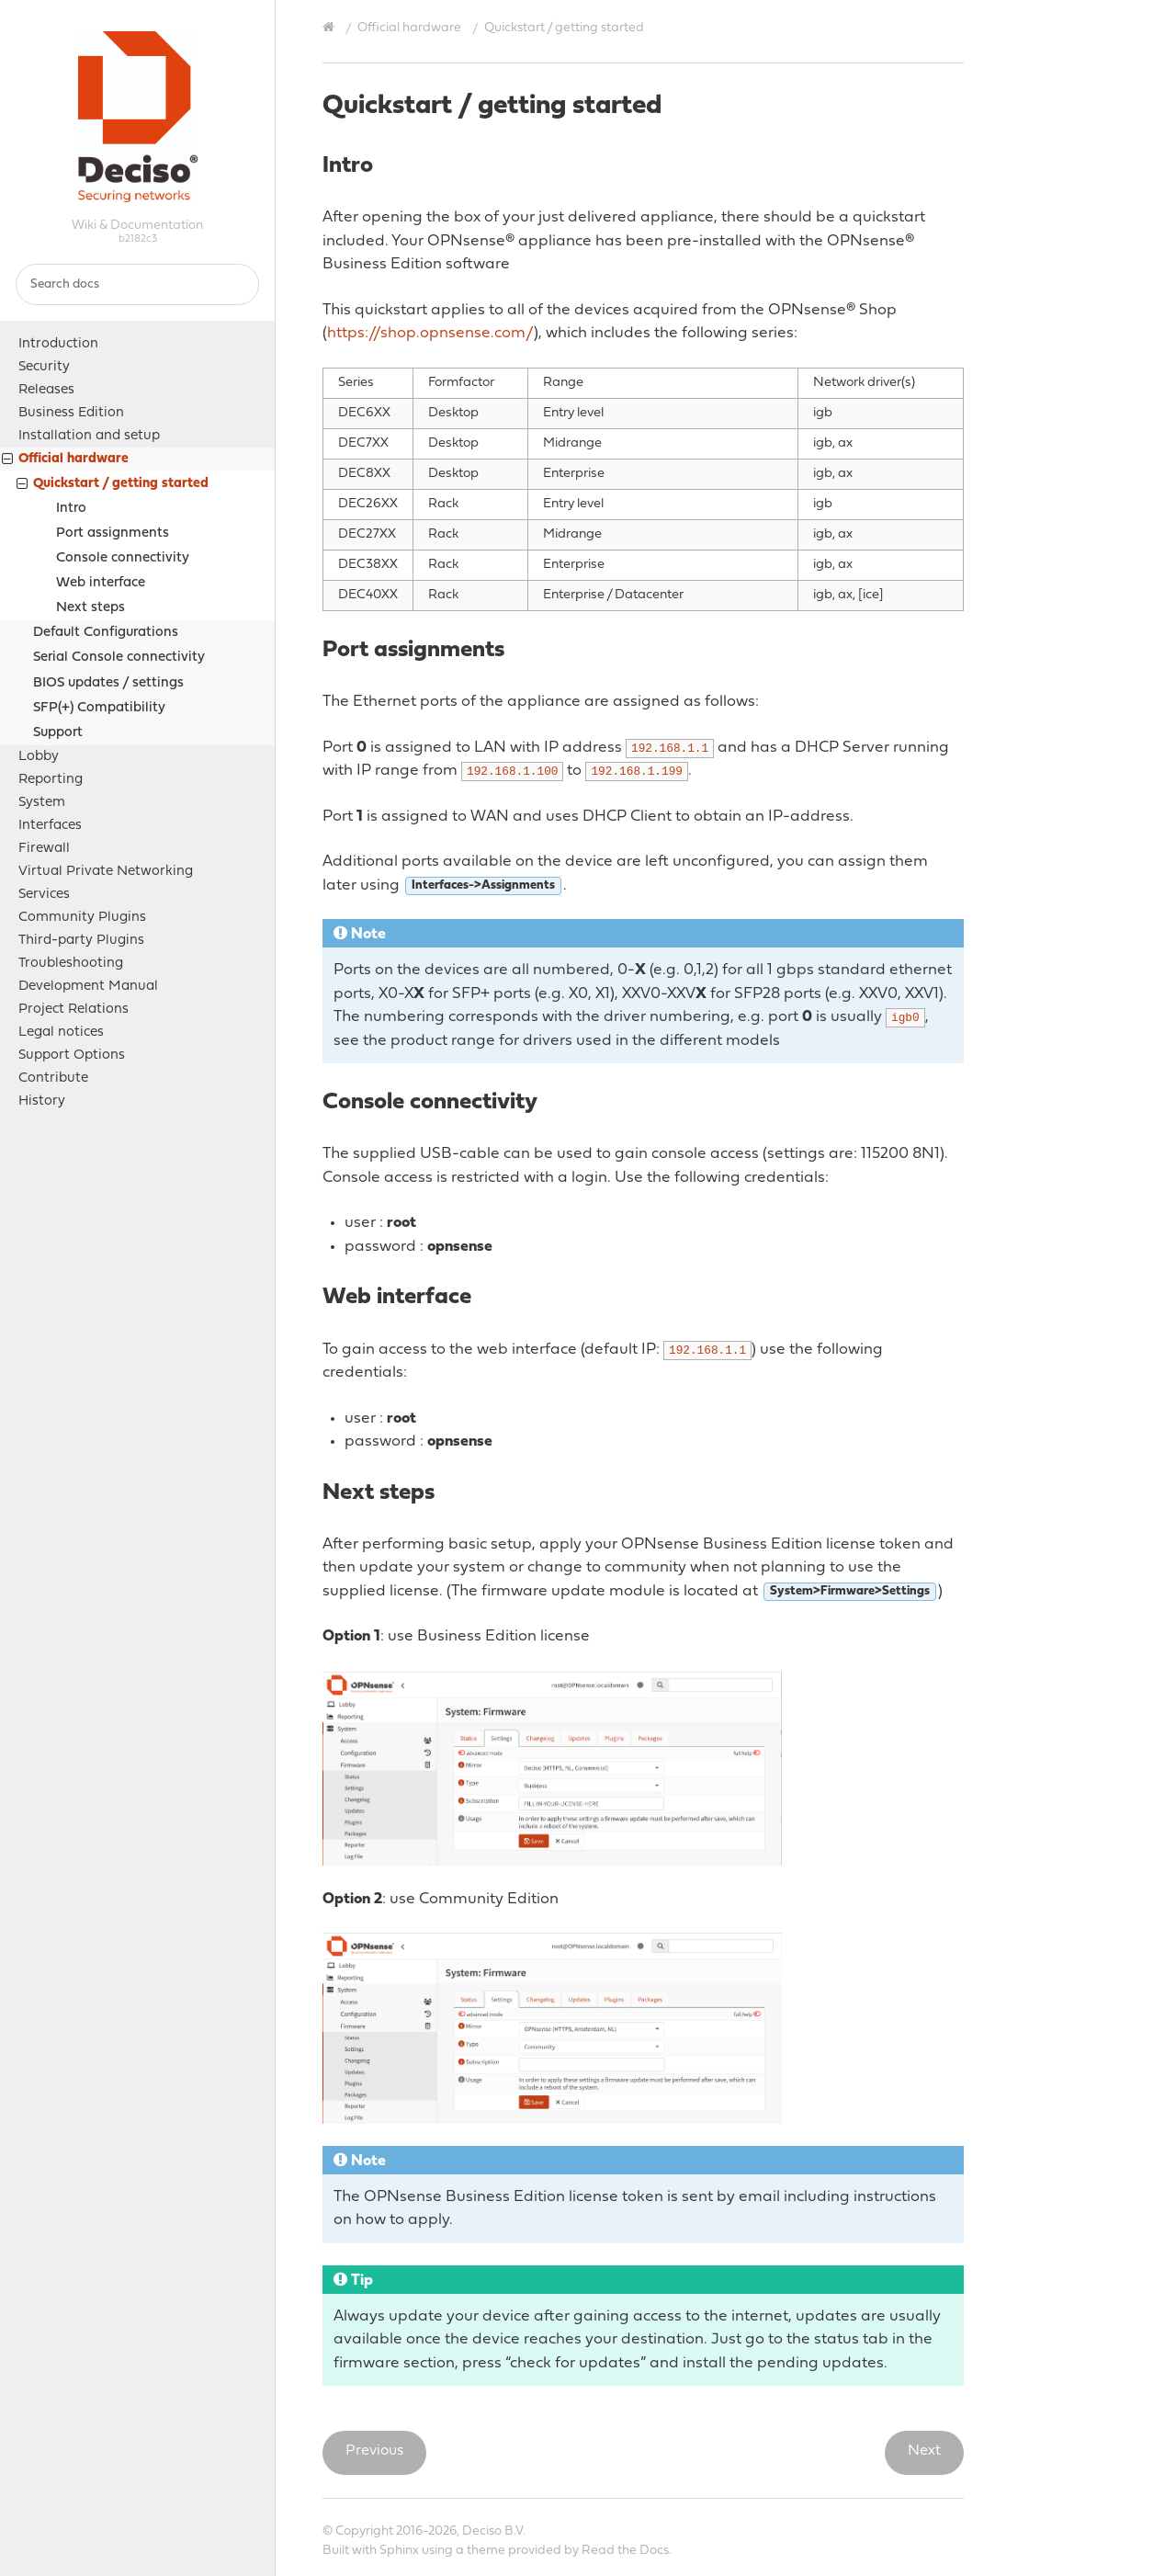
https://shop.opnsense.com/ (430, 333)
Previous (374, 2451)
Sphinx (399, 2551)
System (41, 803)
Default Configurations (105, 633)
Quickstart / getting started (113, 485)
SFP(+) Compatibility (99, 708)
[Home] (330, 27)
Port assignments (112, 533)
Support (58, 733)
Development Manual (88, 986)
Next (924, 2451)
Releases (46, 390)
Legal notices (61, 1032)
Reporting (50, 780)
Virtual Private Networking (105, 872)
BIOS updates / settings (108, 683)
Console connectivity (122, 558)
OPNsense (138, 116)
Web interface (100, 583)
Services (44, 895)
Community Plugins (82, 918)
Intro (71, 509)
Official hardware (65, 461)
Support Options (71, 1055)
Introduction (58, 344)
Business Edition (71, 413)
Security (44, 367)
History (41, 1101)
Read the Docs (625, 2551)
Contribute (53, 1078)
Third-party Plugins (81, 941)
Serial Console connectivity (119, 657)
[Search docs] (137, 284)
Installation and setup (89, 436)
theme (486, 2551)
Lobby (38, 757)
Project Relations (73, 1009)
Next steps (90, 608)
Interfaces (50, 826)
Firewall (44, 849)
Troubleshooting (70, 963)
